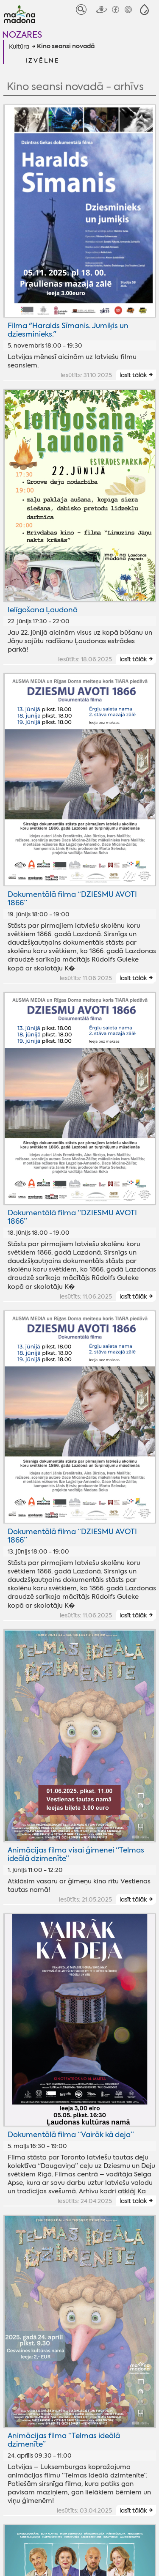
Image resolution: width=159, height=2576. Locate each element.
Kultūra (19, 46)
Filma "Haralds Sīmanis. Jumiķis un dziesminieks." (68, 330)
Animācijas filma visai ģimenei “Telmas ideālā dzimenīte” (76, 1854)
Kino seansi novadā (66, 46)
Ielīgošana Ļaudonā (43, 609)
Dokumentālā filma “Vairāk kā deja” (71, 2134)
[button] (144, 9)
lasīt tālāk (133, 375)
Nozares (22, 34)
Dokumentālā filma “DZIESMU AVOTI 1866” (72, 898)
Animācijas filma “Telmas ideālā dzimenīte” (64, 2440)
